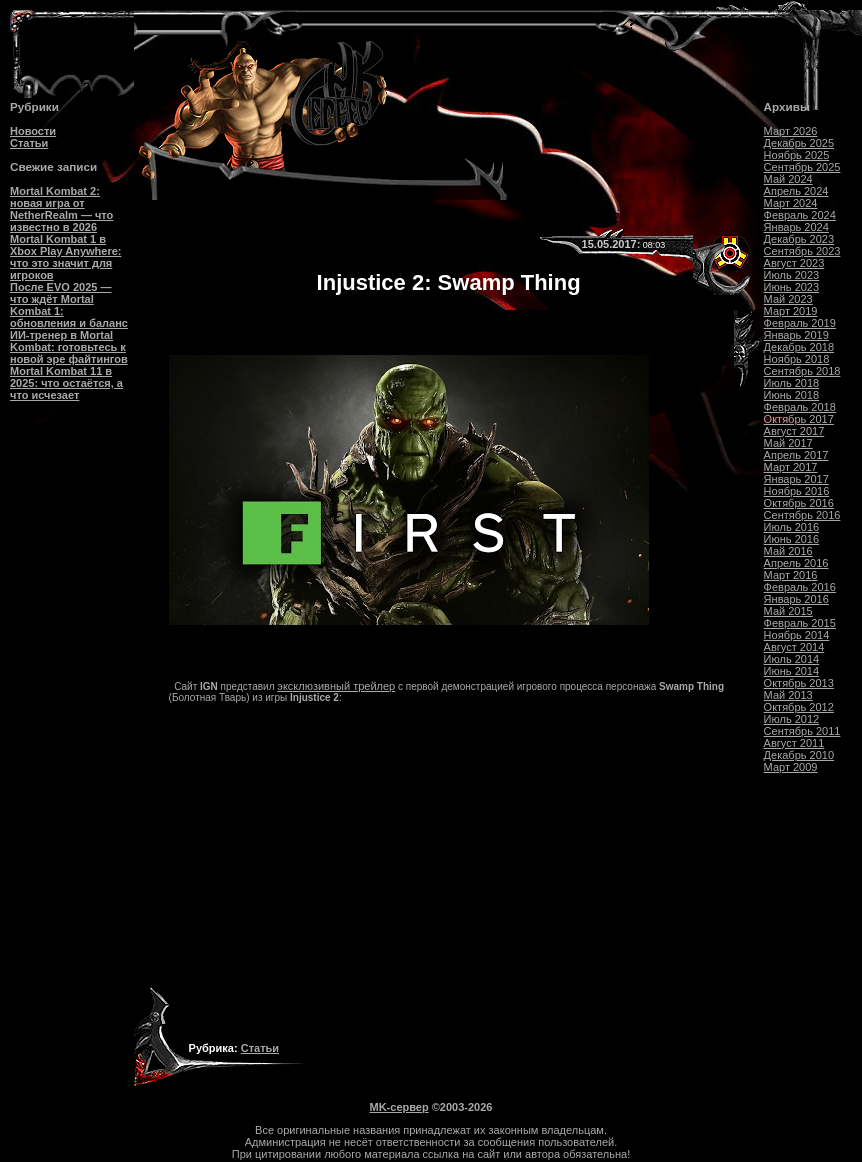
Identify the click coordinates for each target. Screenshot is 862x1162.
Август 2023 (794, 263)
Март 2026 (791, 131)
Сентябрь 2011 (802, 731)
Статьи (29, 143)
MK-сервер (399, 1107)
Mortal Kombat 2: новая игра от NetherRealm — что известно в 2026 (61, 209)
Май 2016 (788, 551)
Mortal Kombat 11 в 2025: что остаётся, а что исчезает (66, 383)
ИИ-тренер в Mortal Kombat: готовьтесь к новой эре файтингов (69, 347)
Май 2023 (788, 299)
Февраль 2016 (800, 587)
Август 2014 (794, 647)
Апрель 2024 (796, 191)
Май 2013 (788, 695)
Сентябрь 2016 (802, 515)
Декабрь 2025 (799, 143)
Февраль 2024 (800, 215)
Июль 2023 (792, 275)
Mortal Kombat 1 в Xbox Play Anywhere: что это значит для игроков (65, 257)
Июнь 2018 (792, 395)
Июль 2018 (792, 383)
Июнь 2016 (792, 539)
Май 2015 (788, 611)
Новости (33, 131)
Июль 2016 (792, 527)
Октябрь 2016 (799, 503)
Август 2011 (794, 743)
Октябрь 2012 (799, 707)
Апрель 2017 (796, 455)
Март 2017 (791, 467)
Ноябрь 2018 (797, 359)
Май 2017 (788, 443)
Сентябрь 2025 (802, 167)
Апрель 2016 (796, 563)
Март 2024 (791, 203)
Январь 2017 (796, 479)
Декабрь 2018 (799, 347)
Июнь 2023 (792, 287)
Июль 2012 (792, 719)
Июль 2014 (792, 659)
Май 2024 (788, 179)
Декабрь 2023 (799, 239)
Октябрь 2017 (799, 419)
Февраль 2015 (800, 623)
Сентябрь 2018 (802, 371)
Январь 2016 (796, 599)
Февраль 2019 (800, 323)
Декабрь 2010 (799, 755)
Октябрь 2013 (799, 683)
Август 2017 (794, 431)
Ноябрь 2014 (797, 635)
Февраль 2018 (800, 407)
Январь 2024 (796, 227)
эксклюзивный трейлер (336, 686)
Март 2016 (791, 575)
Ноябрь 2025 (797, 155)
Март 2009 (791, 767)
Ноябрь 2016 (797, 491)
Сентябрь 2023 (802, 251)
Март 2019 (791, 311)
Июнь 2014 (792, 671)
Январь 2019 (796, 335)
